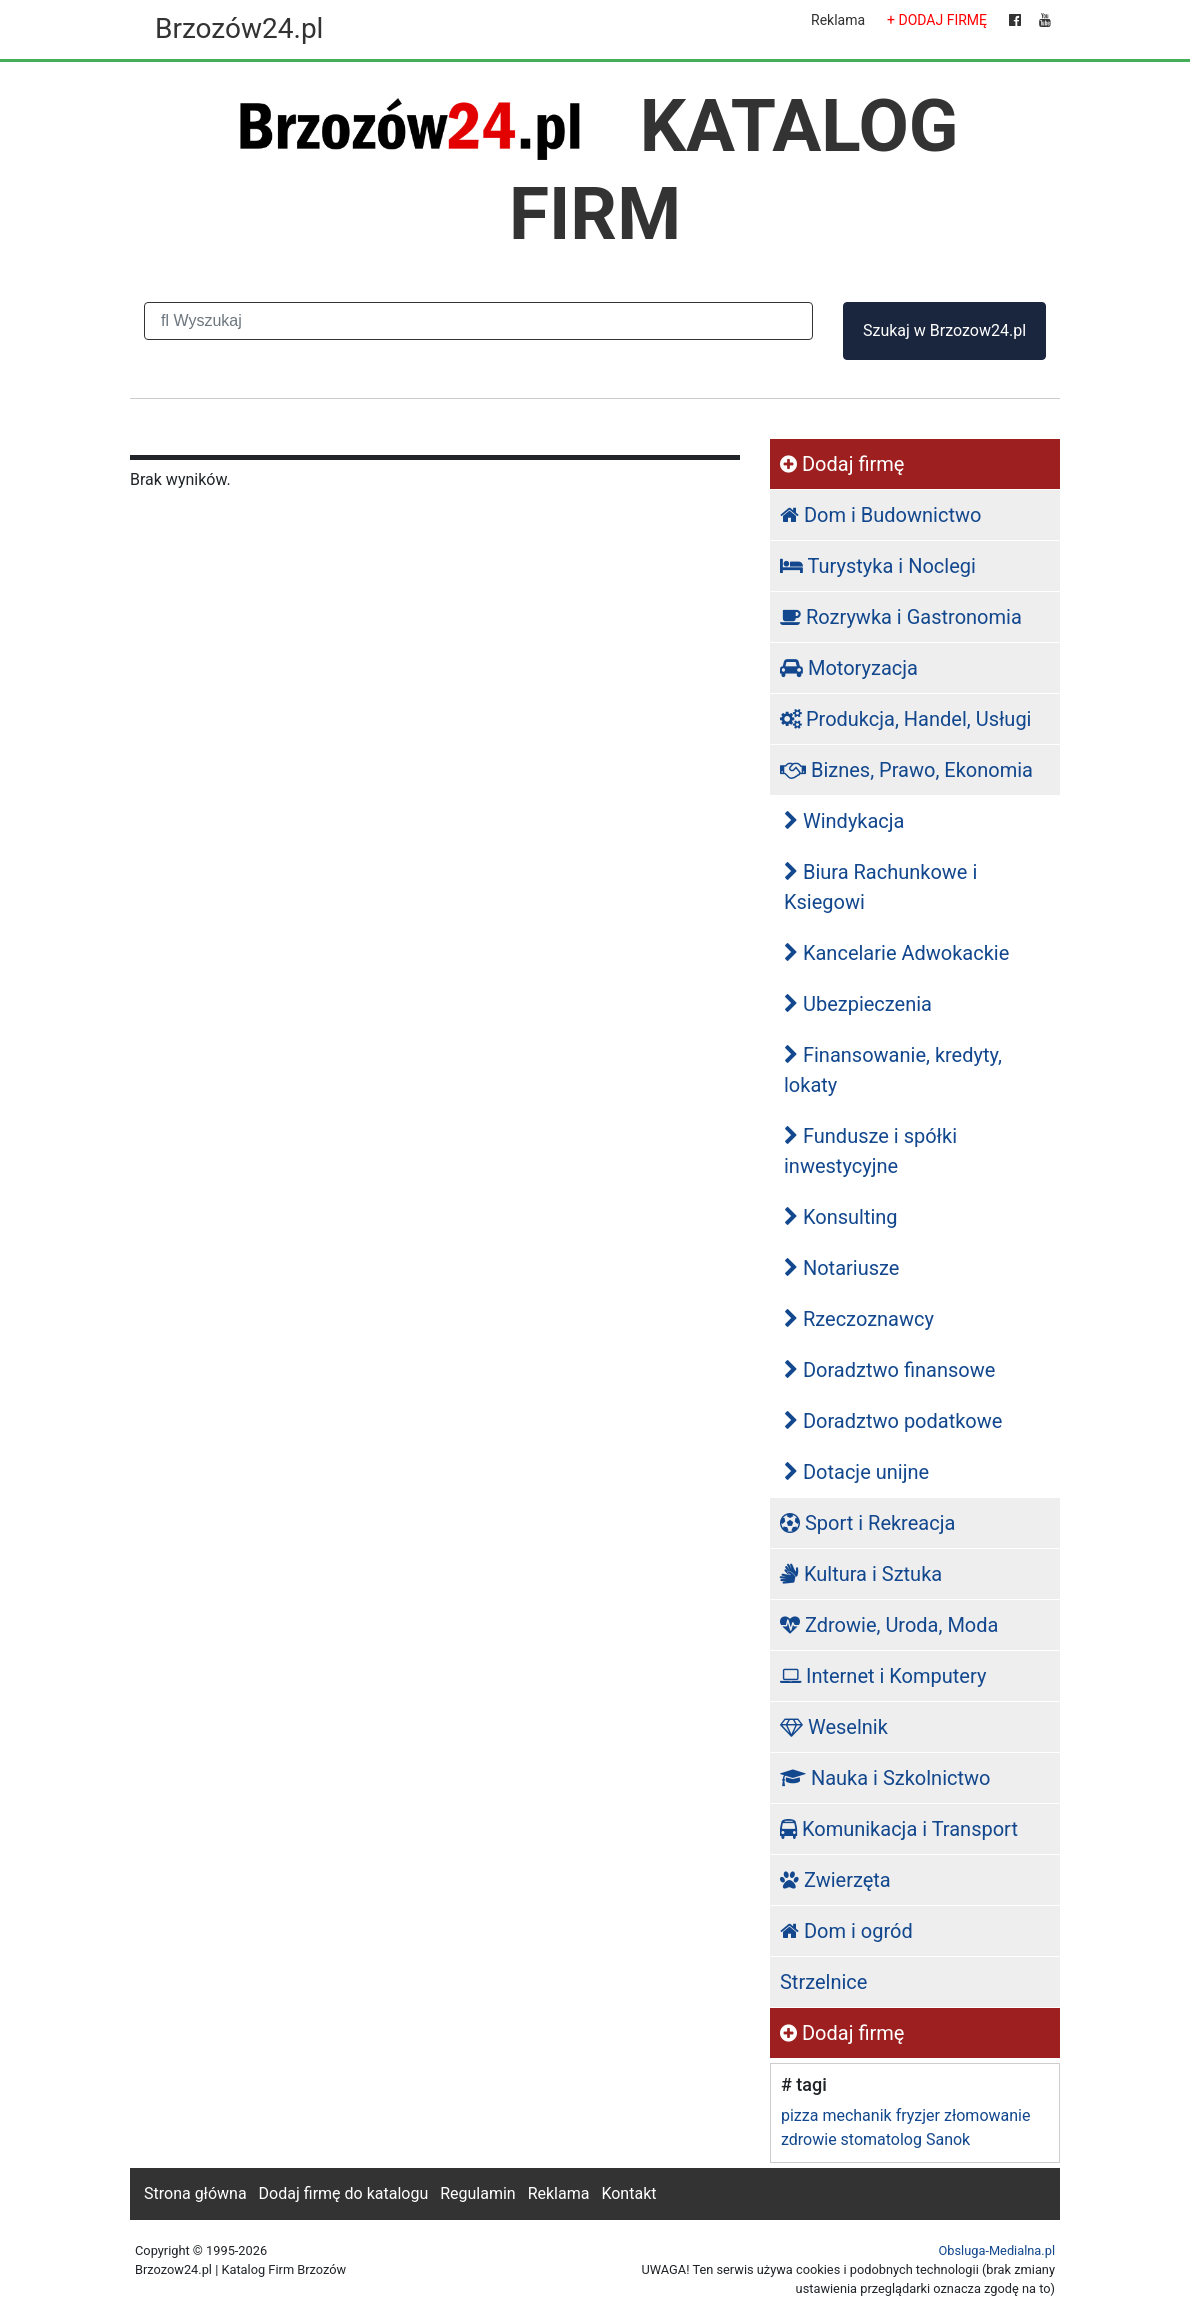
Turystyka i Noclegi (878, 566)
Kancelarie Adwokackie (896, 953)
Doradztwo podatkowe (893, 1421)
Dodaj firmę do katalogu (344, 2193)
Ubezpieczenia (858, 1004)
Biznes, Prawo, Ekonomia (906, 770)
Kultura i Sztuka (861, 1574)
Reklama (838, 20)
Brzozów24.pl (239, 28)
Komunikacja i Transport (899, 1829)
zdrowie (809, 2139)
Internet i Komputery (883, 1676)
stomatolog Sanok (906, 2139)
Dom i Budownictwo (880, 515)
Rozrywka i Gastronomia (901, 617)
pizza (799, 2115)
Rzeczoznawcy (859, 1319)
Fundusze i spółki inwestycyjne (870, 1151)
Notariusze (841, 1268)
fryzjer (918, 2115)
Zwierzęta (835, 1880)
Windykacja (844, 821)
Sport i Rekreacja (867, 1523)
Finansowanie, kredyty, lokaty (893, 1070)
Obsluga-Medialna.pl (996, 2250)
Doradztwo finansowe (889, 1370)
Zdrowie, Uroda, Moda (889, 1625)
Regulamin (478, 2193)
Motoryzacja (849, 668)
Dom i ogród (846, 1931)
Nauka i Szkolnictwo (885, 1778)
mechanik (856, 2115)
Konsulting (841, 1217)
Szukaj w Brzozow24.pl (944, 330)
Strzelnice (823, 1982)
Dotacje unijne (856, 1472)
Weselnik (834, 1727)
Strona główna (195, 2193)
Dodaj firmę (842, 464)
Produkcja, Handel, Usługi (906, 719)
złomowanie (987, 2115)
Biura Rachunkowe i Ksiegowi (880, 887)
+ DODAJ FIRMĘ (937, 20)
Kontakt (628, 2193)
